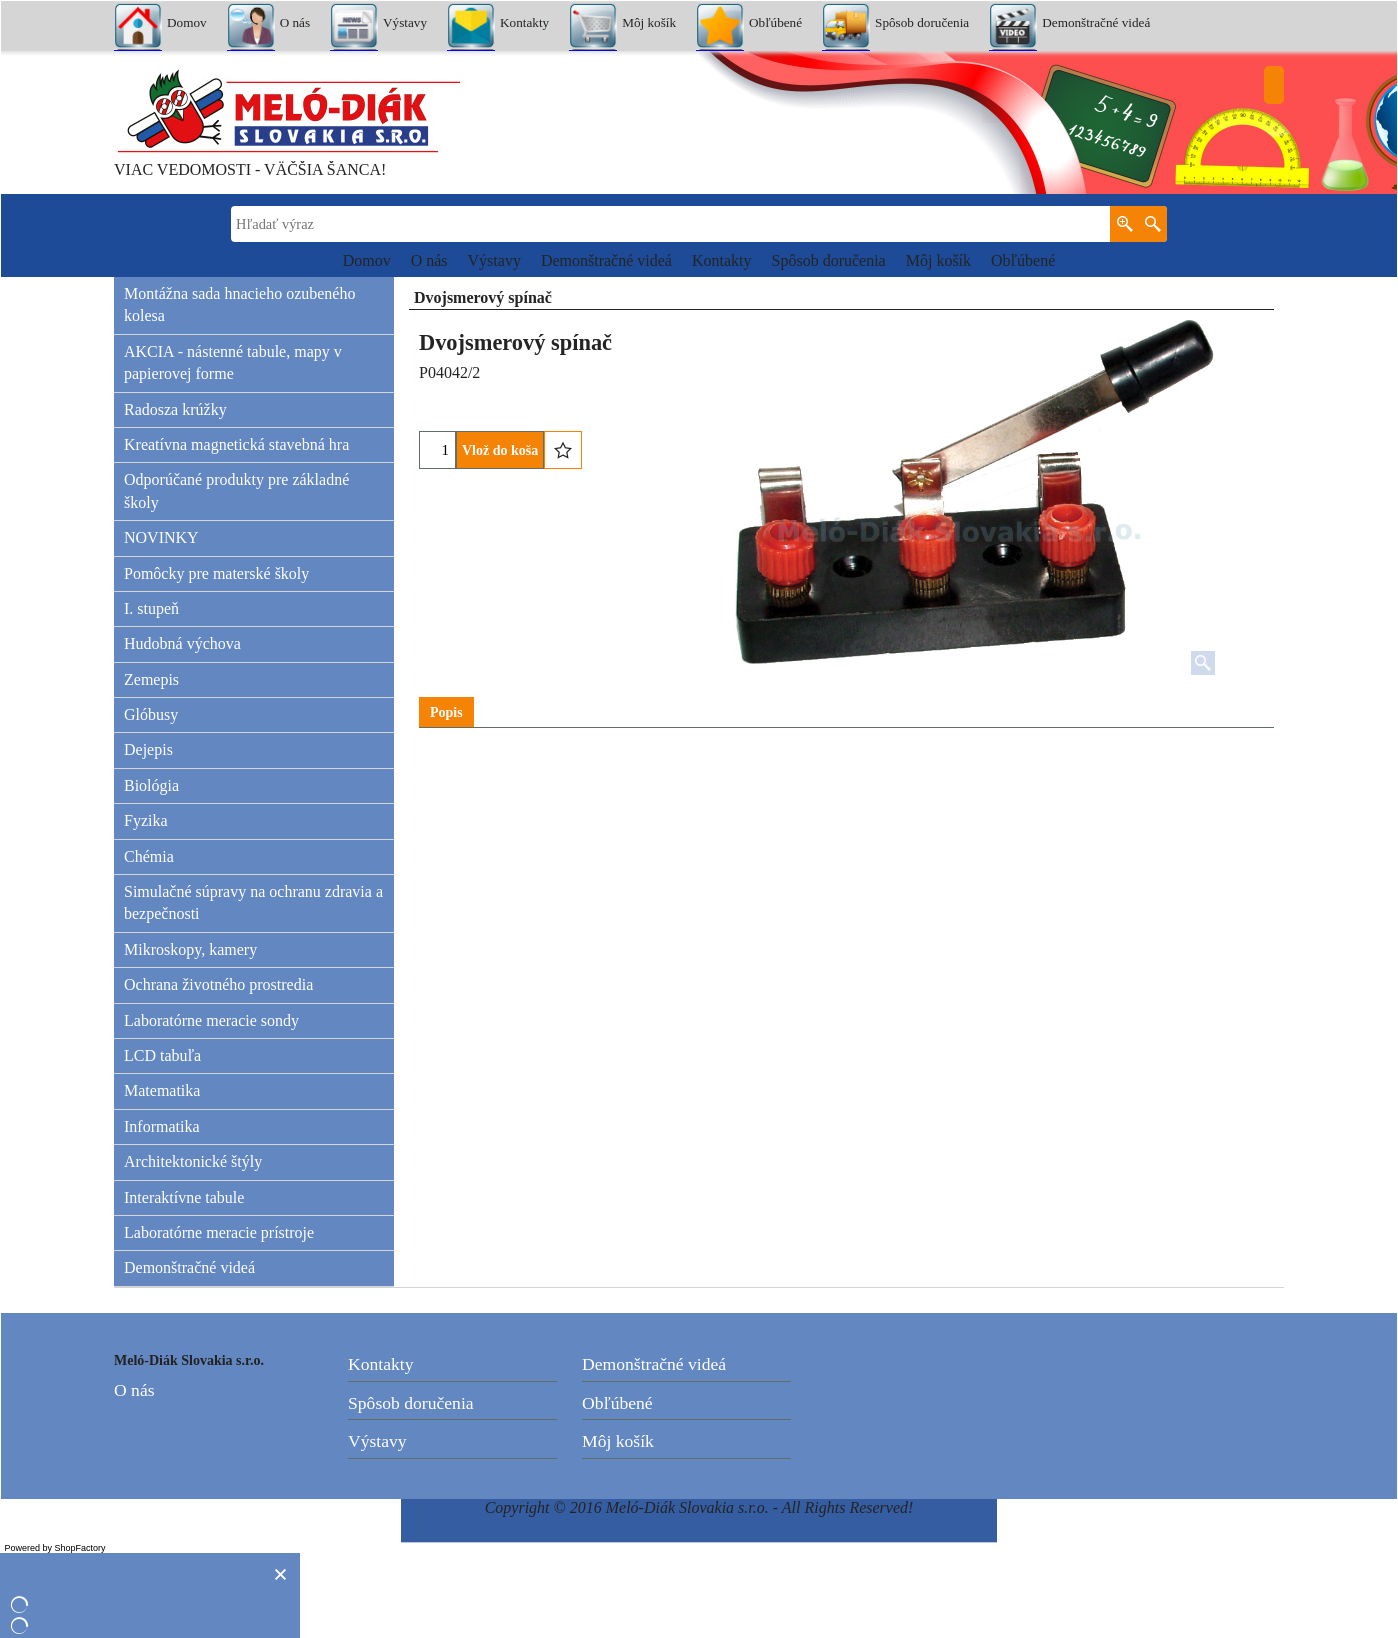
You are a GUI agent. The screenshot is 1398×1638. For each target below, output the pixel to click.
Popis (446, 712)
